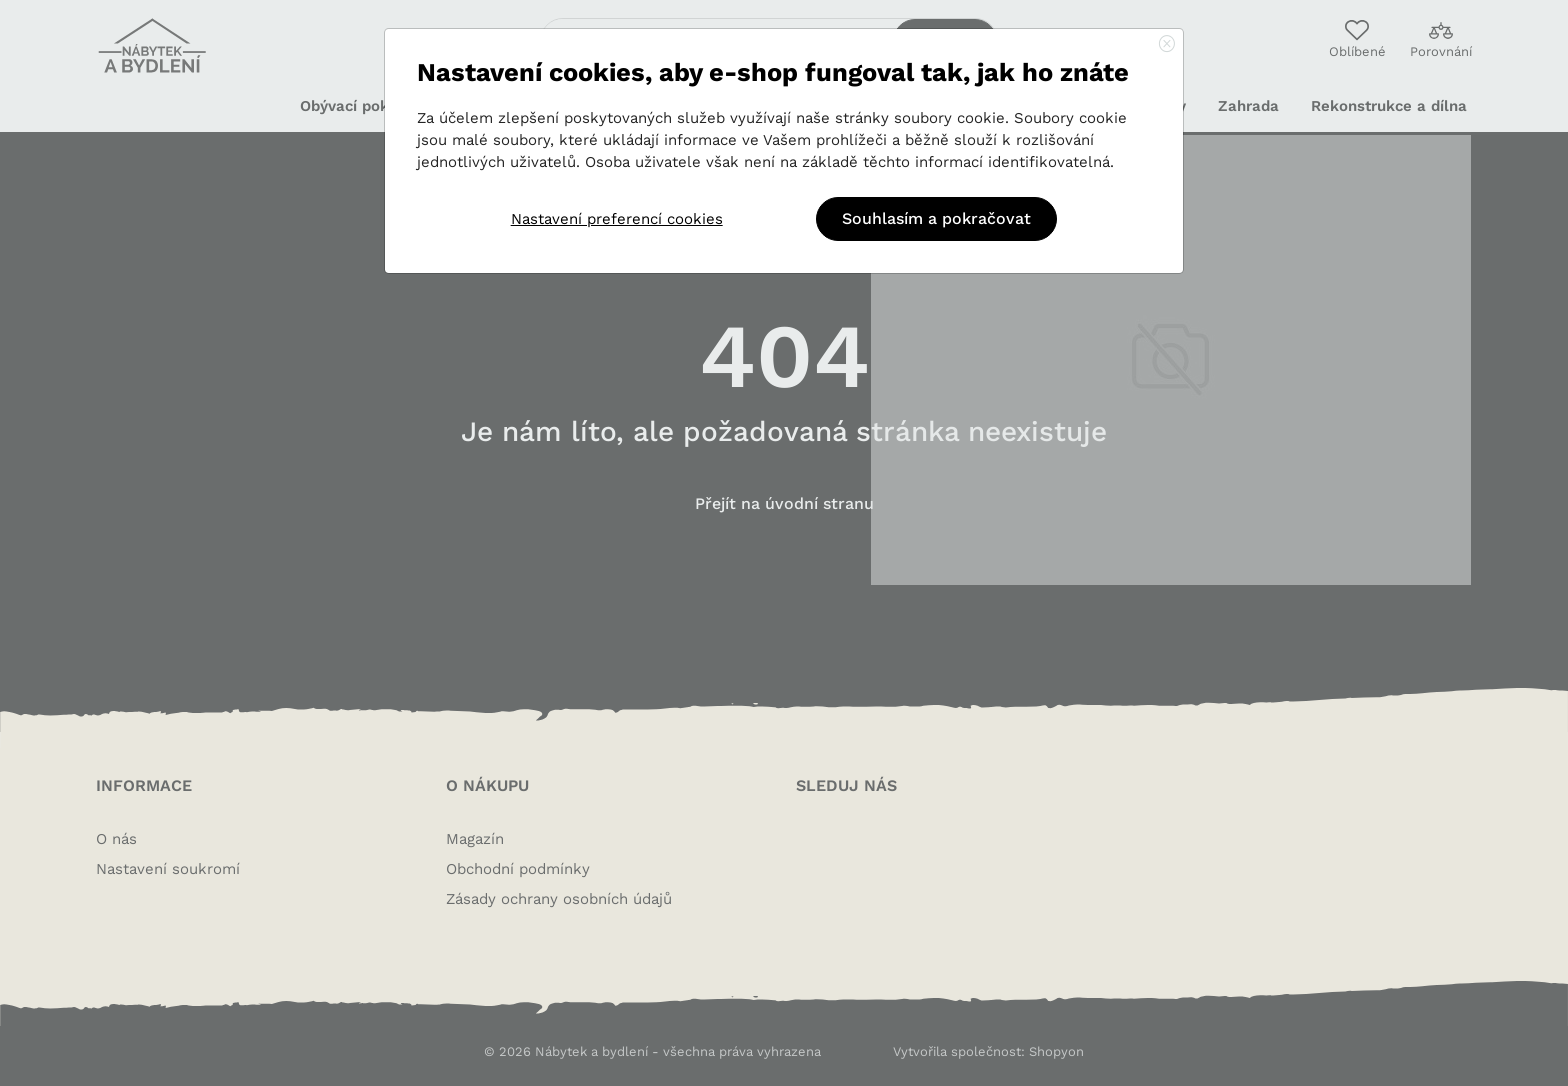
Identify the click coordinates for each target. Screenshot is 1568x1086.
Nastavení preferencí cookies (617, 219)
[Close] (1167, 45)
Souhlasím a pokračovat (936, 218)
